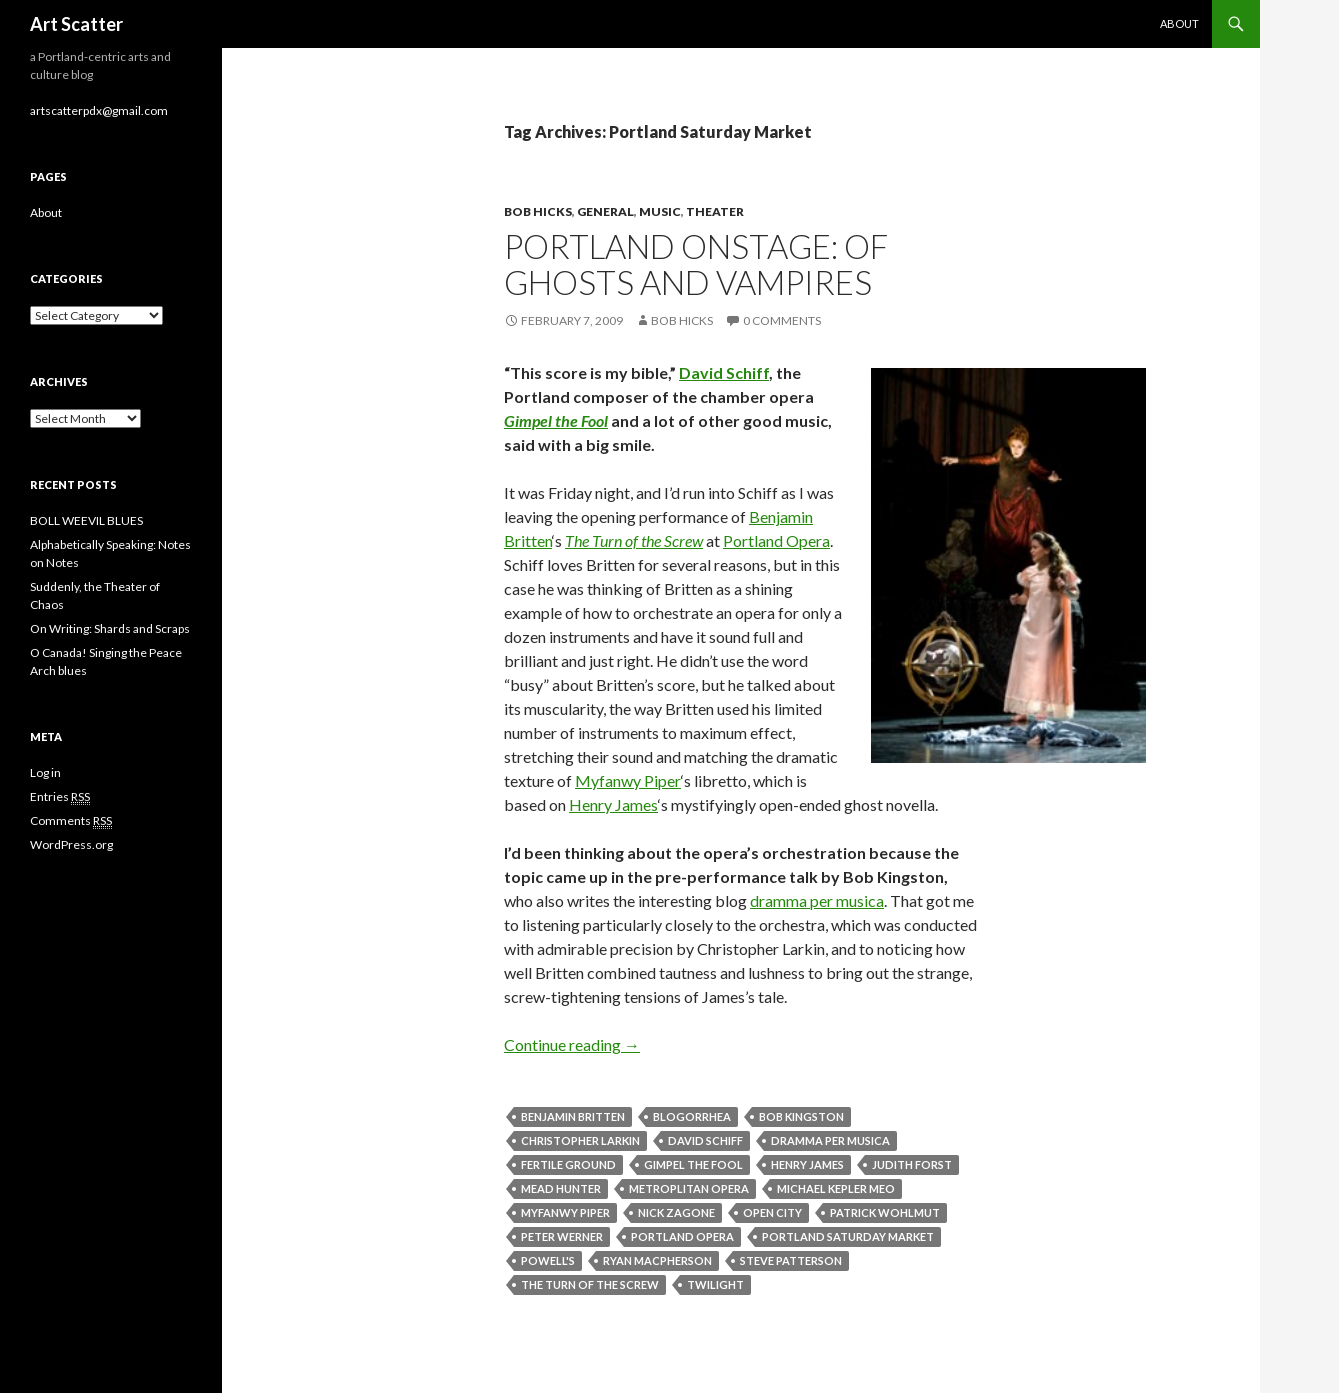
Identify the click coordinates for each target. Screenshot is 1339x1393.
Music (660, 211)
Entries (60, 797)
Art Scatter (76, 24)
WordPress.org (71, 844)
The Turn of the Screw (634, 540)
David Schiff (724, 372)
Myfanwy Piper (628, 780)
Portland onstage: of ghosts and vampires (696, 264)
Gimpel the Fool (556, 420)
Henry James (613, 804)
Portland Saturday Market (848, 1236)
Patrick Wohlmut (885, 1212)
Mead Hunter (561, 1188)
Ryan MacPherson (657, 1260)
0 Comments (782, 320)
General (605, 211)
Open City (772, 1212)
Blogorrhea (692, 1116)
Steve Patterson (791, 1260)
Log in (45, 772)
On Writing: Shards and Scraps (110, 628)
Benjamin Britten (573, 1116)
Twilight (715, 1284)
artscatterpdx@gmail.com (99, 110)
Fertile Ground (568, 1164)
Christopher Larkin (580, 1140)
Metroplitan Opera (689, 1188)
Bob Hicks (538, 211)
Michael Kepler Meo (836, 1188)
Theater (715, 211)
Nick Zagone (676, 1212)
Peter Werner (562, 1236)
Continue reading (572, 1044)
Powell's (548, 1260)
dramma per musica (817, 900)
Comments (71, 821)
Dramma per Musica (830, 1140)
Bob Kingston (801, 1116)
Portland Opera (776, 540)
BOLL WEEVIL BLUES (86, 520)
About (1179, 23)
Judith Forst (912, 1164)
